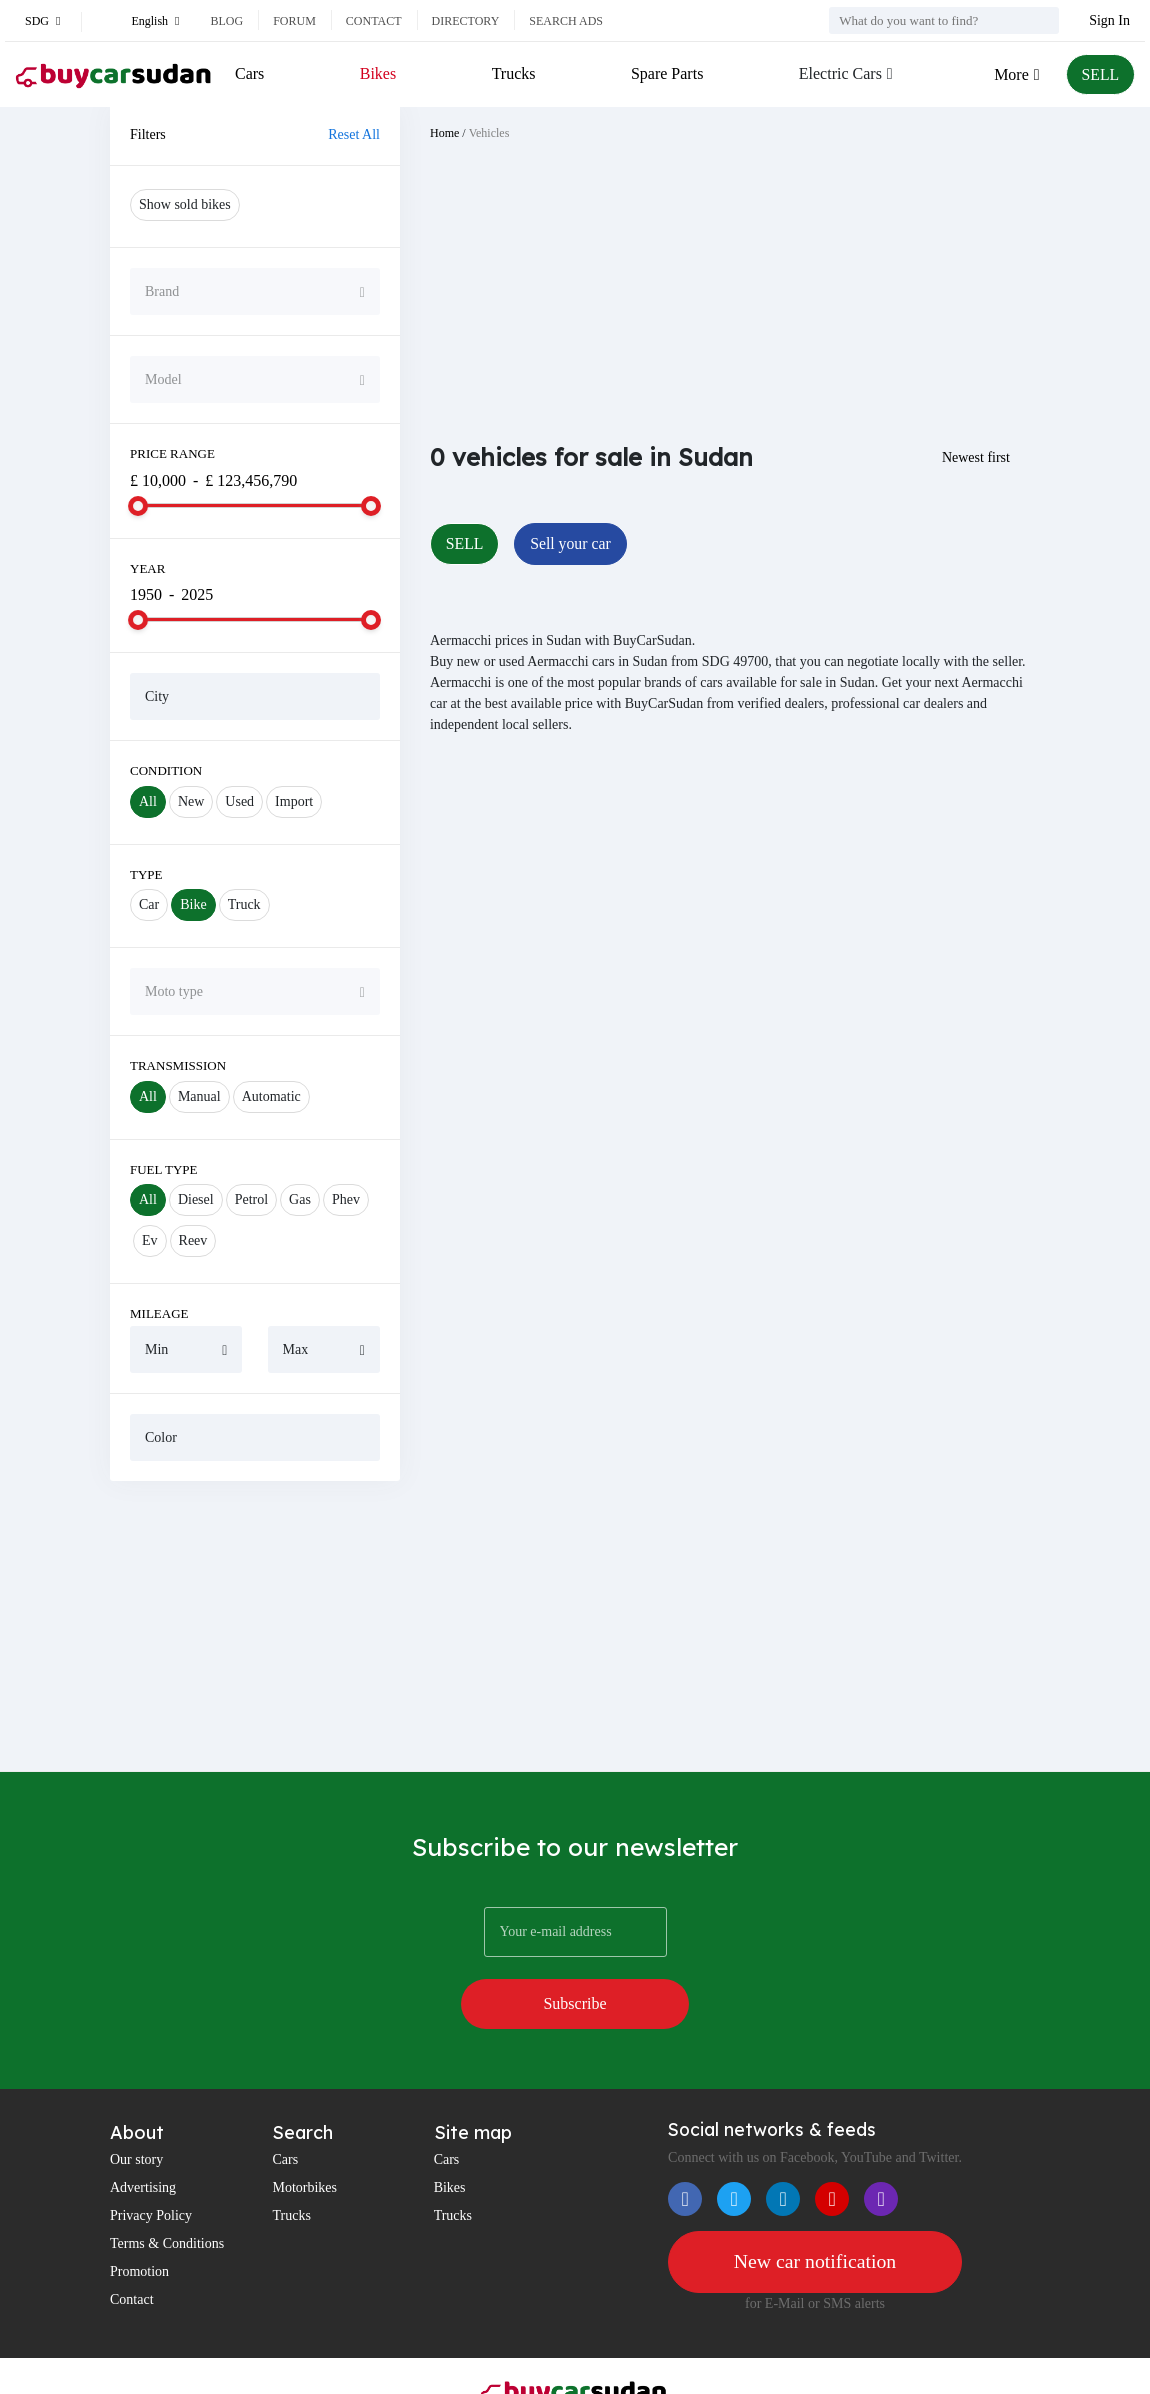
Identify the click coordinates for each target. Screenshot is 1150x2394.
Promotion (139, 2220)
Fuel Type (164, 1169)
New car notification (815, 2211)
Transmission (178, 1065)
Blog (226, 21)
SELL (1100, 74)
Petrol (251, 1199)
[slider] (138, 506)
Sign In (1109, 20)
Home (444, 133)
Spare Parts (666, 73)
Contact (374, 21)
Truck (244, 904)
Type (146, 874)
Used (239, 801)
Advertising (143, 2136)
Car (149, 904)
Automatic (271, 1096)
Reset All (354, 134)
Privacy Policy (151, 2164)
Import (294, 801)
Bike (193, 904)
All (148, 801)
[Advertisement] (255, 1626)
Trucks (513, 73)
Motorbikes (304, 2136)
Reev (193, 1240)
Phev (346, 1199)
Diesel (196, 1199)
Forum (294, 21)
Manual (199, 1096)
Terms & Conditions (167, 2192)
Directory (466, 21)
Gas (300, 1199)
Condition (166, 770)
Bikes (378, 73)
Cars (249, 73)
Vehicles (489, 133)
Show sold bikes (185, 204)
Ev (150, 1240)
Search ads (566, 21)
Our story (136, 2108)
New (191, 801)
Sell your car (572, 543)
